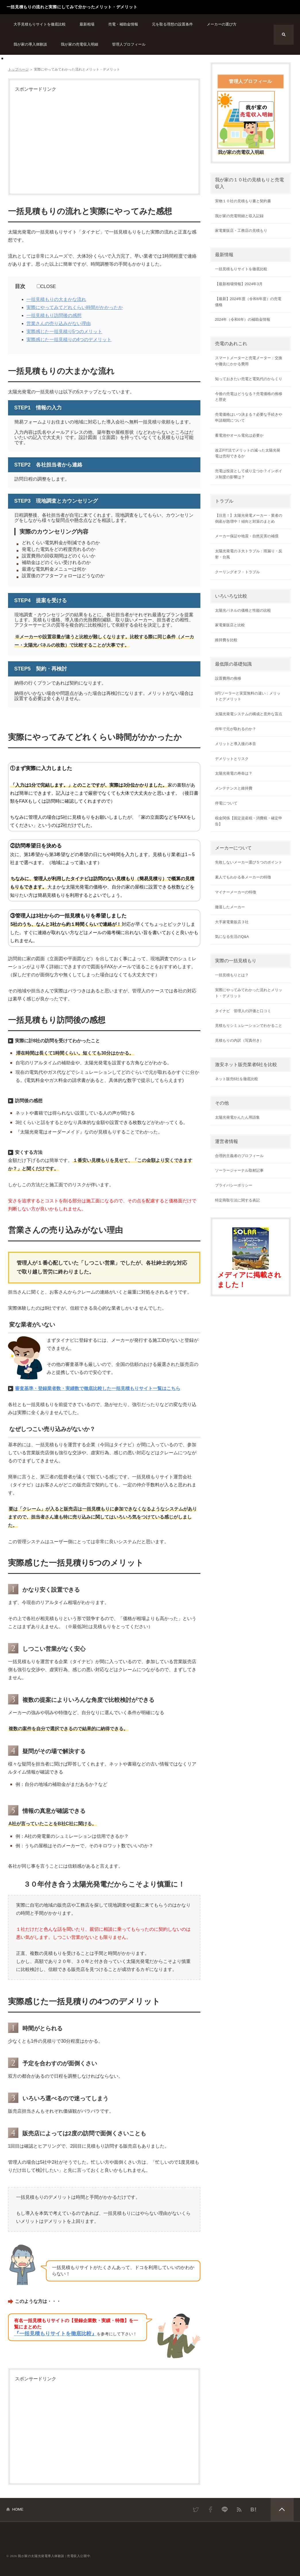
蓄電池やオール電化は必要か (239, 435)
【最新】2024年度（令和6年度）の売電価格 (248, 302)
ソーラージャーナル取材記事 (239, 1170)
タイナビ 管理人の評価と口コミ (243, 1011)
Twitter (196, 2509)
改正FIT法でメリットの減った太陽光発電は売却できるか (247, 453)
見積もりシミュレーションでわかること (248, 1025)
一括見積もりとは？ (232, 975)
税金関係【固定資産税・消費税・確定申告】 (248, 821)
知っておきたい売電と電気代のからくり (248, 379)
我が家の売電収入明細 (79, 44)
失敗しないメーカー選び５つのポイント (248, 862)
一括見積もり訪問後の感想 (54, 315)
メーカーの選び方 (222, 24)
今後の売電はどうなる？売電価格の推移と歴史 (248, 397)
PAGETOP (282, 2509)
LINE (225, 2509)
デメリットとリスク (232, 759)
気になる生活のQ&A (232, 936)
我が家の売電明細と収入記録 (239, 216)
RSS (239, 2509)
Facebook (210, 2509)
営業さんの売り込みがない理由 (58, 323)
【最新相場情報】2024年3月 (239, 284)
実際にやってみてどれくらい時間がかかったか (74, 307)
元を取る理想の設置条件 (172, 24)
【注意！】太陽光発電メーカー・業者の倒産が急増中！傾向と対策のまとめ (248, 518)
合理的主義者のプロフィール (239, 1156)
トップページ (18, 69)
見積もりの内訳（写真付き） (239, 1040)
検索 (284, 35)
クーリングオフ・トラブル (237, 572)
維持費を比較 (226, 640)
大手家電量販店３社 (232, 922)
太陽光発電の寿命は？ (233, 773)
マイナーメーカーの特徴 (235, 892)
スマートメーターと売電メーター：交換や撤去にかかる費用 (248, 361)
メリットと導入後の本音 (235, 744)
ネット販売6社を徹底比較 (236, 1079)
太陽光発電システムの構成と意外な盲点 (248, 714)
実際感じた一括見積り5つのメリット (64, 331)
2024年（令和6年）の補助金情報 (242, 319)
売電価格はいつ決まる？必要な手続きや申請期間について (248, 417)
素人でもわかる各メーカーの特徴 (243, 877)
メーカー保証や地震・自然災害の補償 (246, 536)
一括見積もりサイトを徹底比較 (241, 269)
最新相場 (87, 24)
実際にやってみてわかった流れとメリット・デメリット (248, 993)
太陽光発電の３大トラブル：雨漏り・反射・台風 (248, 554)
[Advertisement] (104, 141)
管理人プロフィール (129, 44)
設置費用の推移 (228, 678)
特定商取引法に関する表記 (237, 1200)
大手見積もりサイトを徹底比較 (39, 24)
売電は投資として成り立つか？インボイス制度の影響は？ (248, 474)
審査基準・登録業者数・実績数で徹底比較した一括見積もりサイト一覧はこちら (97, 1388)
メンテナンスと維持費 (233, 788)
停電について (226, 803)
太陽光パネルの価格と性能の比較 (243, 610)
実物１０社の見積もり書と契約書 (243, 201)
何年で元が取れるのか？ (235, 729)
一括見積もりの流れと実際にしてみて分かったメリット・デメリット (72, 7)
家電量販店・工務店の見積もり (241, 230)
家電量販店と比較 (230, 625)
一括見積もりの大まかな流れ (56, 299)
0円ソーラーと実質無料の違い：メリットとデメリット (247, 696)
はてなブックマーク (253, 2509)
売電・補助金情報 (123, 24)
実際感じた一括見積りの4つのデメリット (69, 339)
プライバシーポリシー (233, 1185)
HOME (18, 2509)
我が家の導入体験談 (30, 44)
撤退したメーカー (230, 907)
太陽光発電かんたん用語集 (237, 1117)
